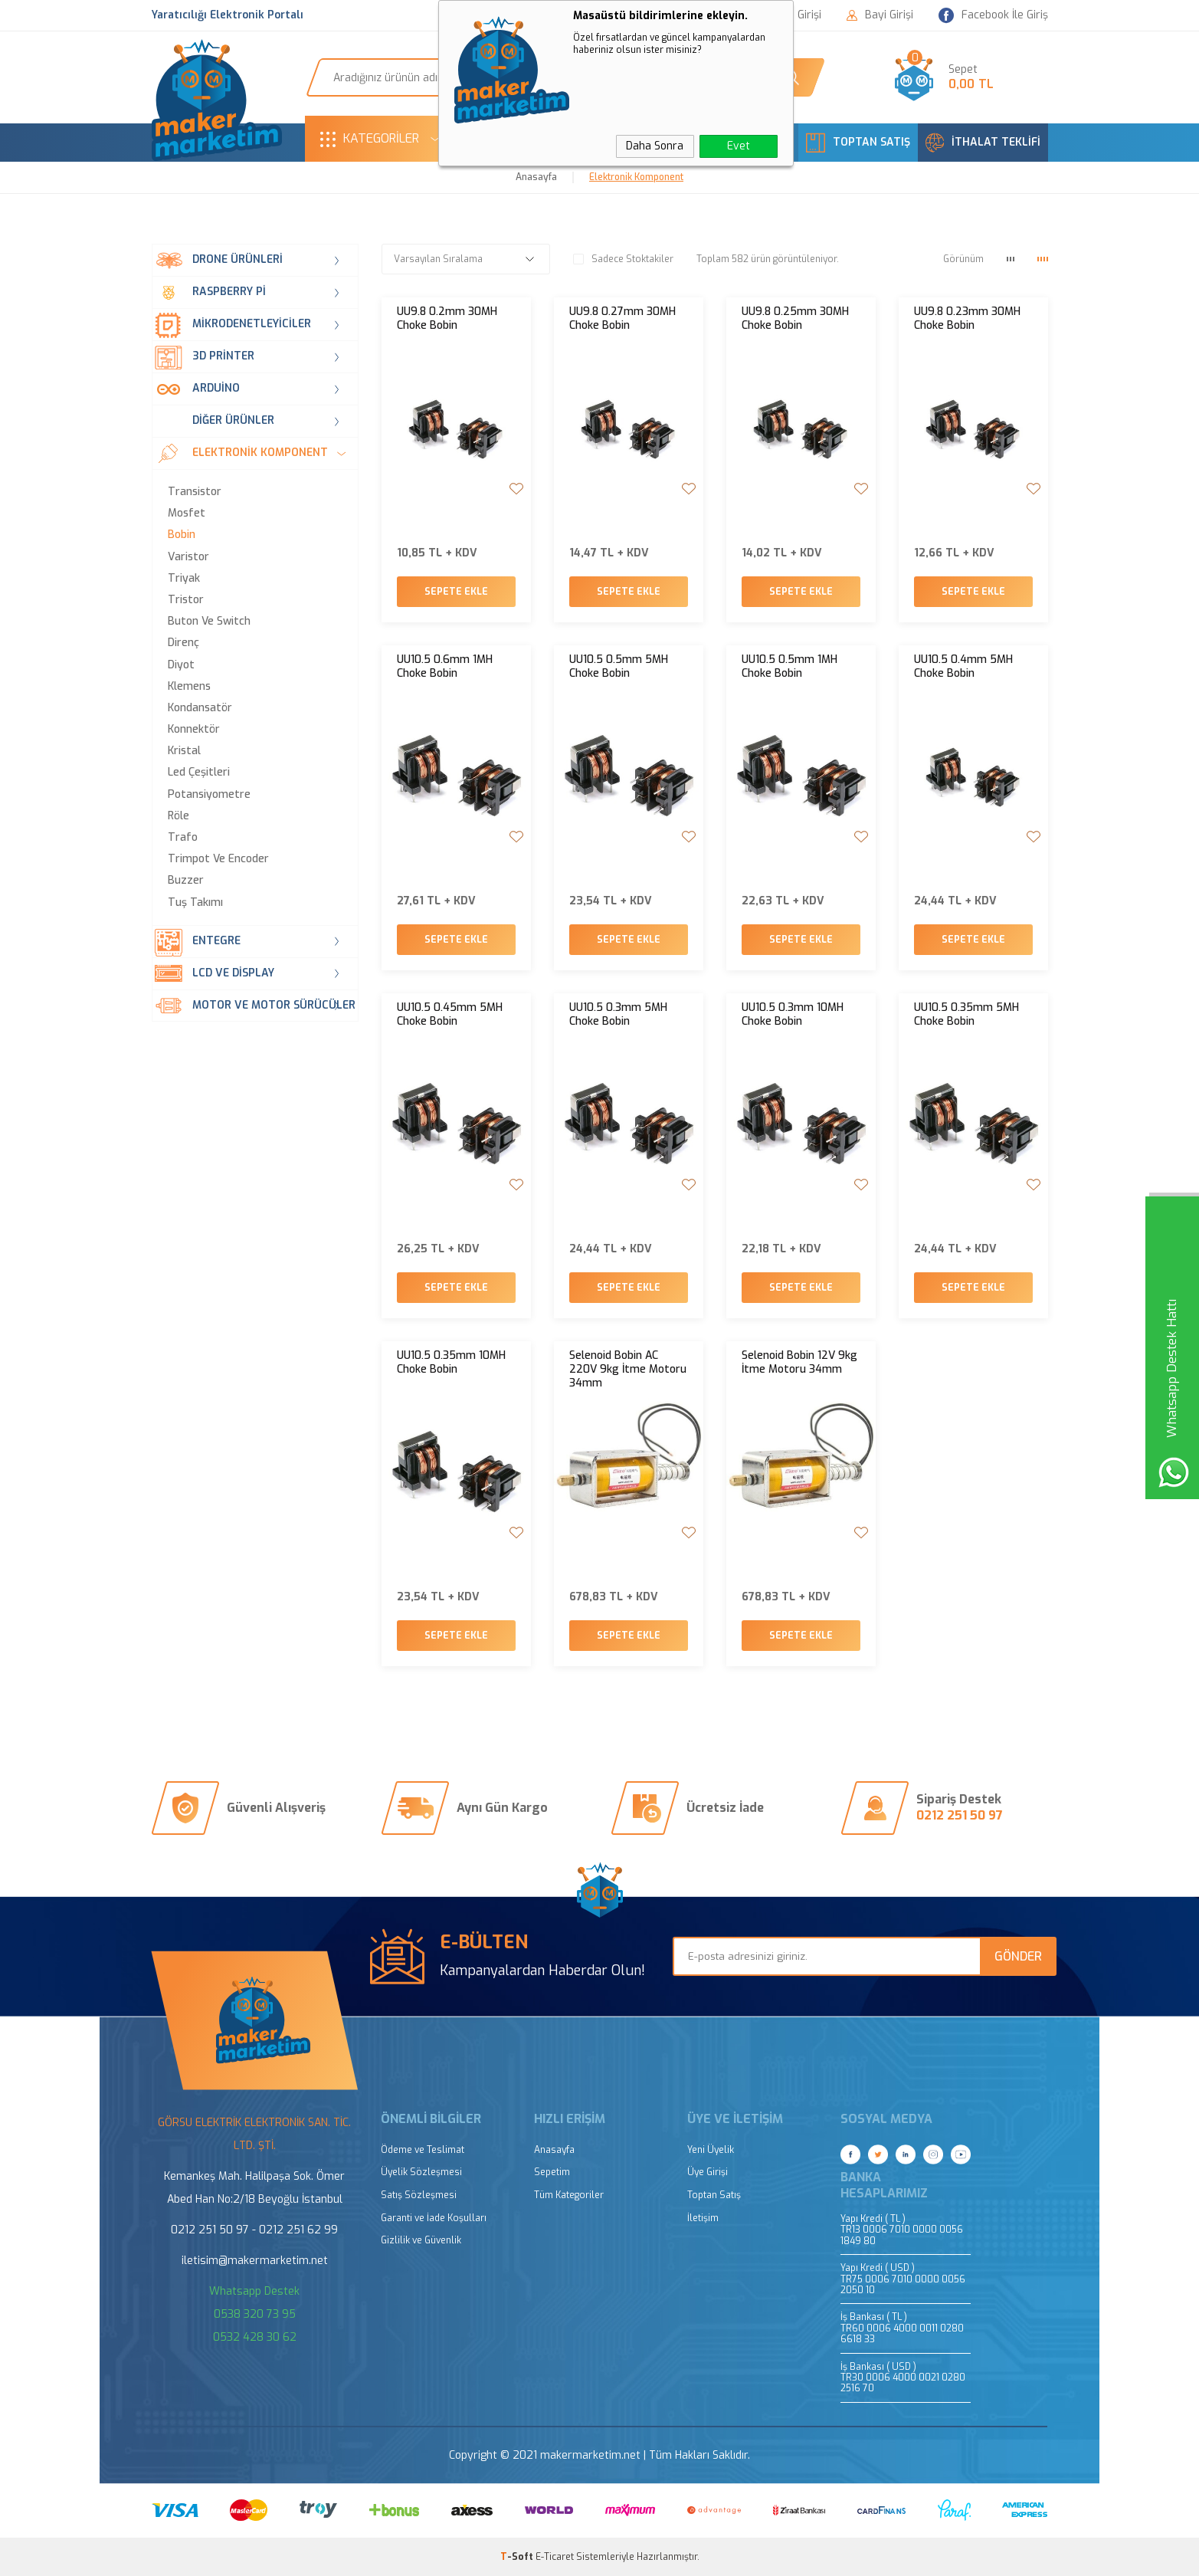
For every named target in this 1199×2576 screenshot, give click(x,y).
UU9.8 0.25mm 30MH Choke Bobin (795, 319)
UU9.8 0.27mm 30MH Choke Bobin (622, 319)
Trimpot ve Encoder (218, 859)
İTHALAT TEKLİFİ (982, 143)
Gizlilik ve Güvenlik (421, 2240)
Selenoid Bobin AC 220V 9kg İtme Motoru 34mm (627, 1369)
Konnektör (194, 730)
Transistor (194, 492)
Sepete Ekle (456, 592)
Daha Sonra (654, 146)
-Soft (518, 2557)
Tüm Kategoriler (569, 2195)
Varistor (188, 557)
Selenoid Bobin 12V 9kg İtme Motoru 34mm (799, 1363)
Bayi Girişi (880, 15)
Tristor (186, 600)
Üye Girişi (707, 2172)
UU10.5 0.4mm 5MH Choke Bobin (963, 667)
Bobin (181, 535)
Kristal (184, 751)
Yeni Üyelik (710, 2150)
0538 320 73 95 (255, 2314)
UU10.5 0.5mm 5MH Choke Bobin (618, 667)
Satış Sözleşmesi (419, 2195)
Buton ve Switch (209, 621)
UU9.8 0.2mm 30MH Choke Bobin (447, 319)
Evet (738, 146)
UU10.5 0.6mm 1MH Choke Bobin (445, 667)
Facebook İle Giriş (993, 16)
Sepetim (552, 2172)
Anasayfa (554, 2150)
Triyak (184, 579)
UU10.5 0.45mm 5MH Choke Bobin (450, 1015)
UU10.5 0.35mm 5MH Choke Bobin (966, 1015)
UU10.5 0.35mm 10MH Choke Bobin (451, 1363)
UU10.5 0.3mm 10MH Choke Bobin (793, 1015)
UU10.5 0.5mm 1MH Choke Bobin (789, 667)
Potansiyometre (209, 795)
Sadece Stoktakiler (623, 259)
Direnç (183, 643)
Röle (178, 816)
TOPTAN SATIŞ (858, 143)
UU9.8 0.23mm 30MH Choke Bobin (967, 319)
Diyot (181, 665)
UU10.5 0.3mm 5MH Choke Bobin (618, 1015)
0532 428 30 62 (254, 2337)
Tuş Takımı (195, 903)
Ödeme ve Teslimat (422, 2150)
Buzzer (186, 881)
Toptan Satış (714, 2195)
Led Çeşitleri (199, 772)
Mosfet (186, 513)
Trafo (183, 838)
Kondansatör (200, 708)
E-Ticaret (555, 2557)
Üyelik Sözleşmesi (421, 2172)
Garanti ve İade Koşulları (433, 2218)
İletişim (703, 2218)
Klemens (189, 687)
